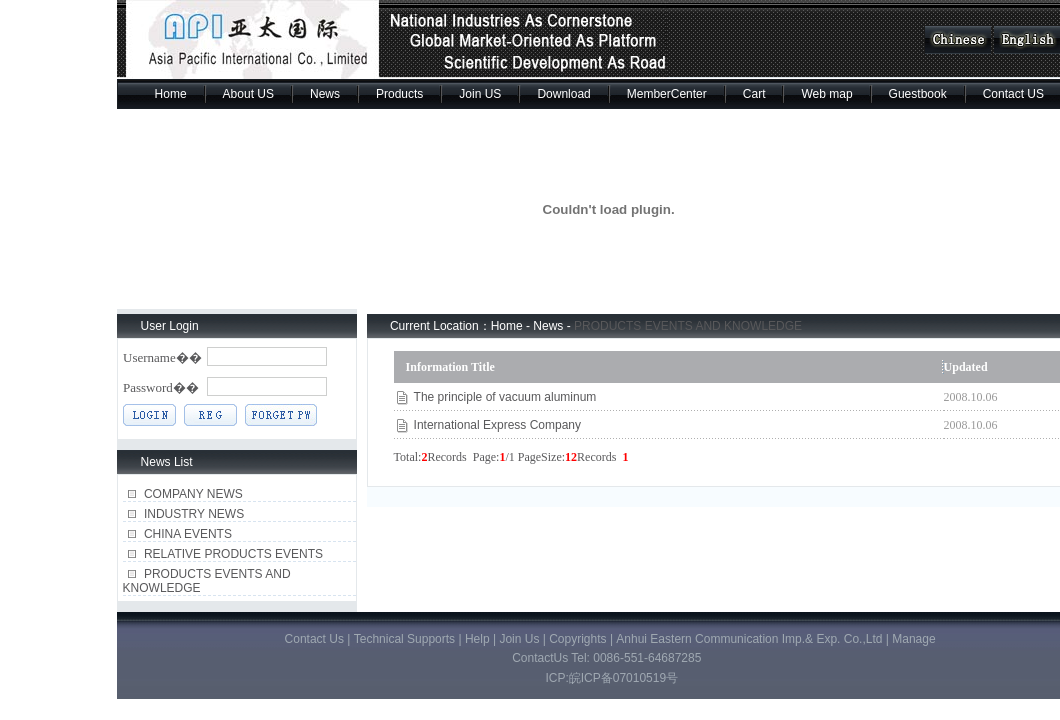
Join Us (520, 639)
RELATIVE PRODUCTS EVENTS (233, 554)
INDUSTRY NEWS (194, 514)
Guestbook (918, 94)
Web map (826, 94)
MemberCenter (667, 94)
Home (171, 94)
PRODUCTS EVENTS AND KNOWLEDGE (688, 326)
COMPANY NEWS (193, 494)
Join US (480, 94)
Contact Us (314, 639)
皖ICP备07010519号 (623, 678)
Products (399, 94)
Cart (754, 94)
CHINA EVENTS (188, 534)
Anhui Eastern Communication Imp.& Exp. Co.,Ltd (750, 639)
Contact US (1013, 94)
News (325, 94)
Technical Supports (406, 639)
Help (477, 639)
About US (248, 94)
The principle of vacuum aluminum (505, 397)
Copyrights (577, 639)
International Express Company (497, 425)
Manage (913, 639)
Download (563, 94)
